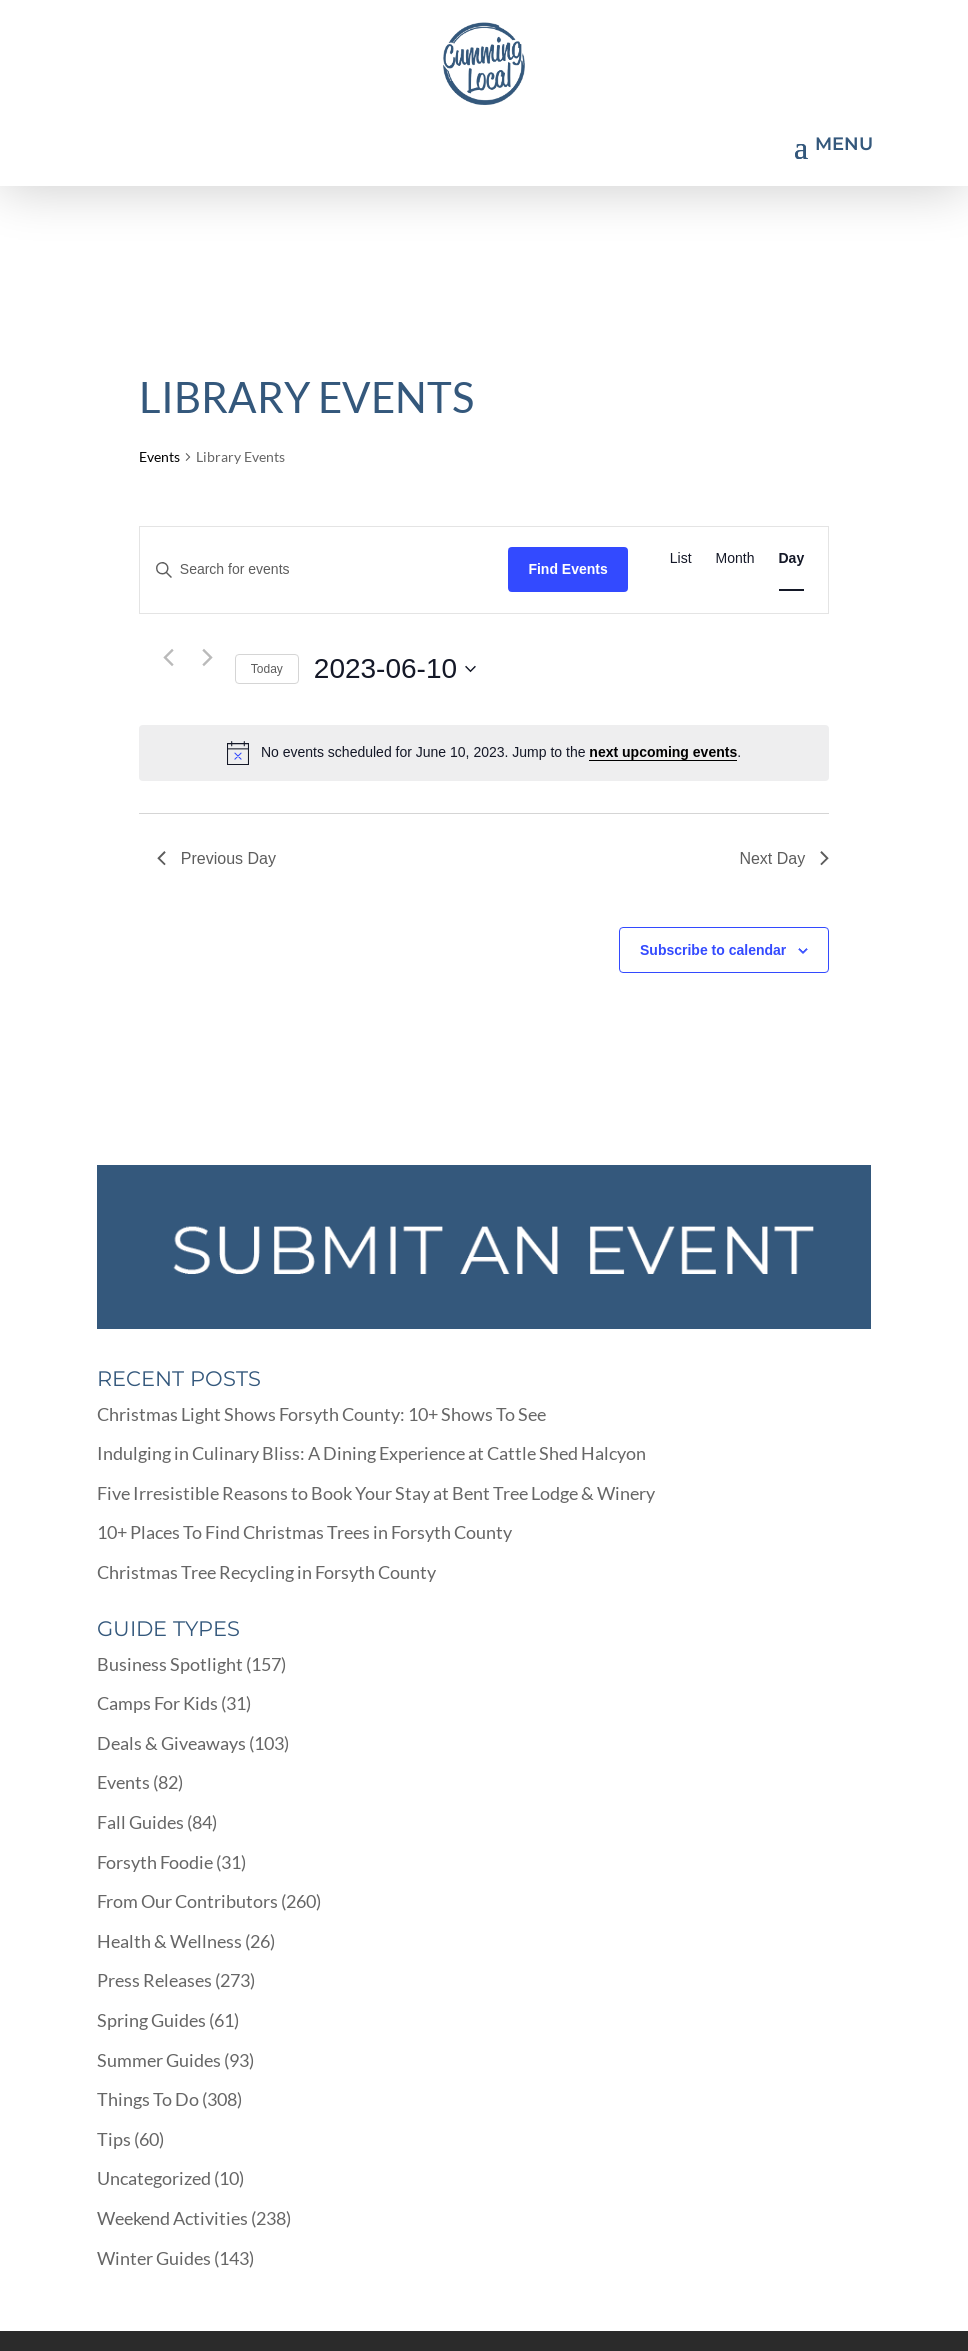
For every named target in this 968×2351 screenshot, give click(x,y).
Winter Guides (154, 2258)
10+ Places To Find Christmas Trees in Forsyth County (304, 1532)
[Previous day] (169, 658)
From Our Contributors (187, 1901)
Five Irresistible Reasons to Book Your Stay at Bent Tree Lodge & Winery (376, 1493)
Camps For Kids (157, 1703)
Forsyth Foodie (155, 1862)
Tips (114, 2139)
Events (159, 456)
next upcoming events (663, 752)
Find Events (567, 569)
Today (267, 669)
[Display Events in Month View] (735, 558)
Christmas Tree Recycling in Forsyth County (266, 1572)
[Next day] (208, 658)
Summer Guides (159, 2060)
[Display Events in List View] (681, 558)
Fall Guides (140, 1822)
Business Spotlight (170, 1664)
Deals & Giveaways (171, 1743)
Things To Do (148, 2099)
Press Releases (154, 1980)
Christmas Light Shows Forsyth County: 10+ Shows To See (321, 1414)
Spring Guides (151, 2020)
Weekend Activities (172, 2218)
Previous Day (216, 858)
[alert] (484, 753)
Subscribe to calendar (713, 950)
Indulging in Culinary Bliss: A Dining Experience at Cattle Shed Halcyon (371, 1453)
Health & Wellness (169, 1941)
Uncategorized (154, 2178)
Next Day (784, 858)
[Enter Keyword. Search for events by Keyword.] (324, 569)
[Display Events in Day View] (792, 558)
